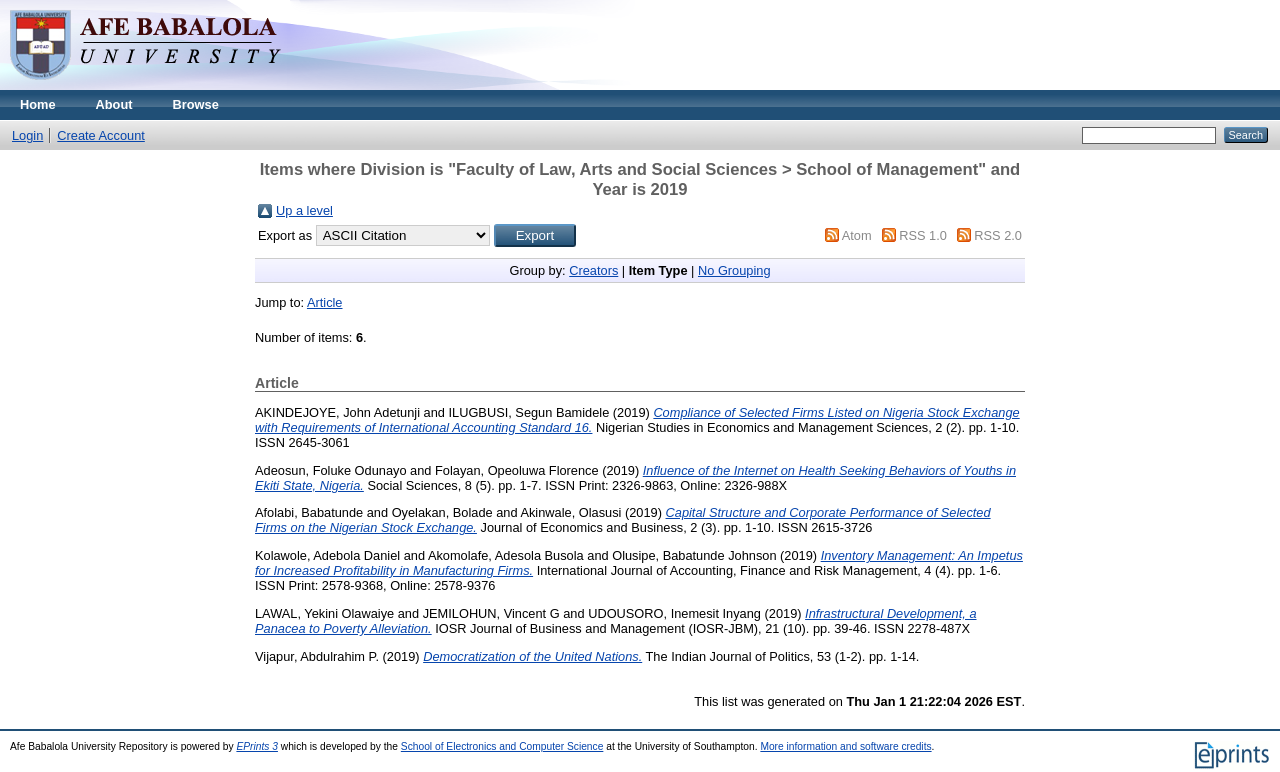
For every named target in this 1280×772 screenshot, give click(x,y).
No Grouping (734, 270)
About (114, 104)
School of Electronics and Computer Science (502, 746)
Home (38, 104)
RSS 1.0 (923, 235)
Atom (857, 235)
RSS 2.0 (998, 235)
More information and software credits (845, 746)
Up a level (304, 210)
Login (27, 135)
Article (325, 302)
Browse (196, 104)
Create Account (101, 135)
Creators (593, 270)
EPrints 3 (257, 746)
